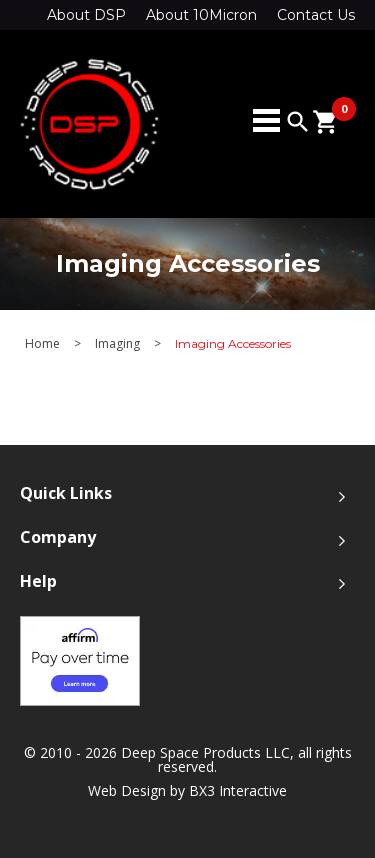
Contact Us (316, 15)
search (298, 122)
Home (42, 344)
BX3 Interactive (238, 790)
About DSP (86, 15)
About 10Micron (201, 15)
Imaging (117, 344)
